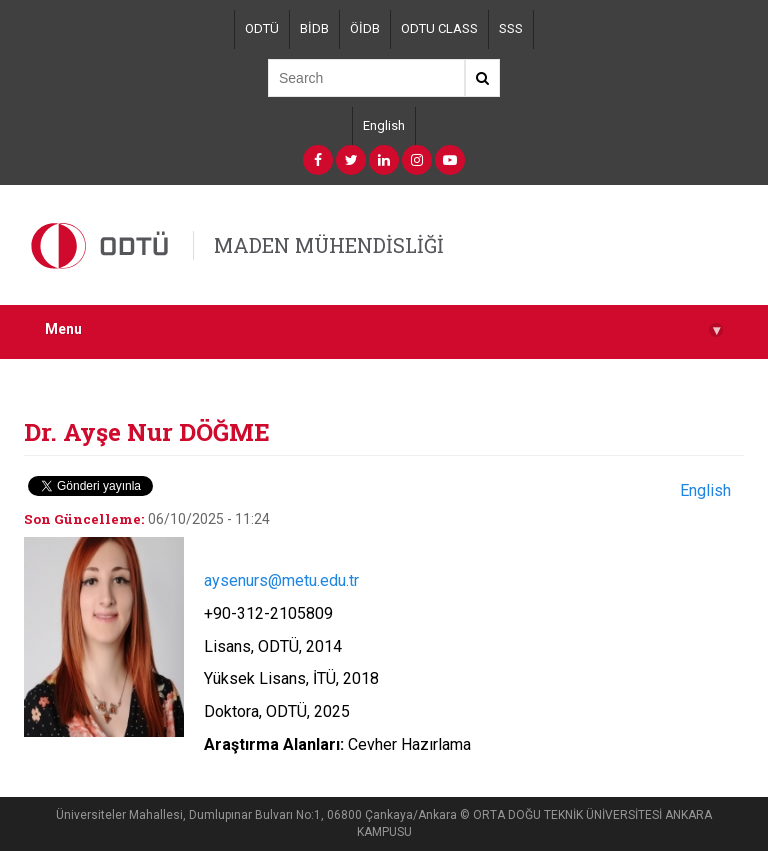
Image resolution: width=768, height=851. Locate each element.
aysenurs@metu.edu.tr (281, 580)
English (384, 125)
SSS (511, 28)
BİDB (314, 28)
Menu (384, 329)
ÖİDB (365, 28)
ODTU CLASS (439, 28)
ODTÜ (262, 28)
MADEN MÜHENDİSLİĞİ (329, 245)
